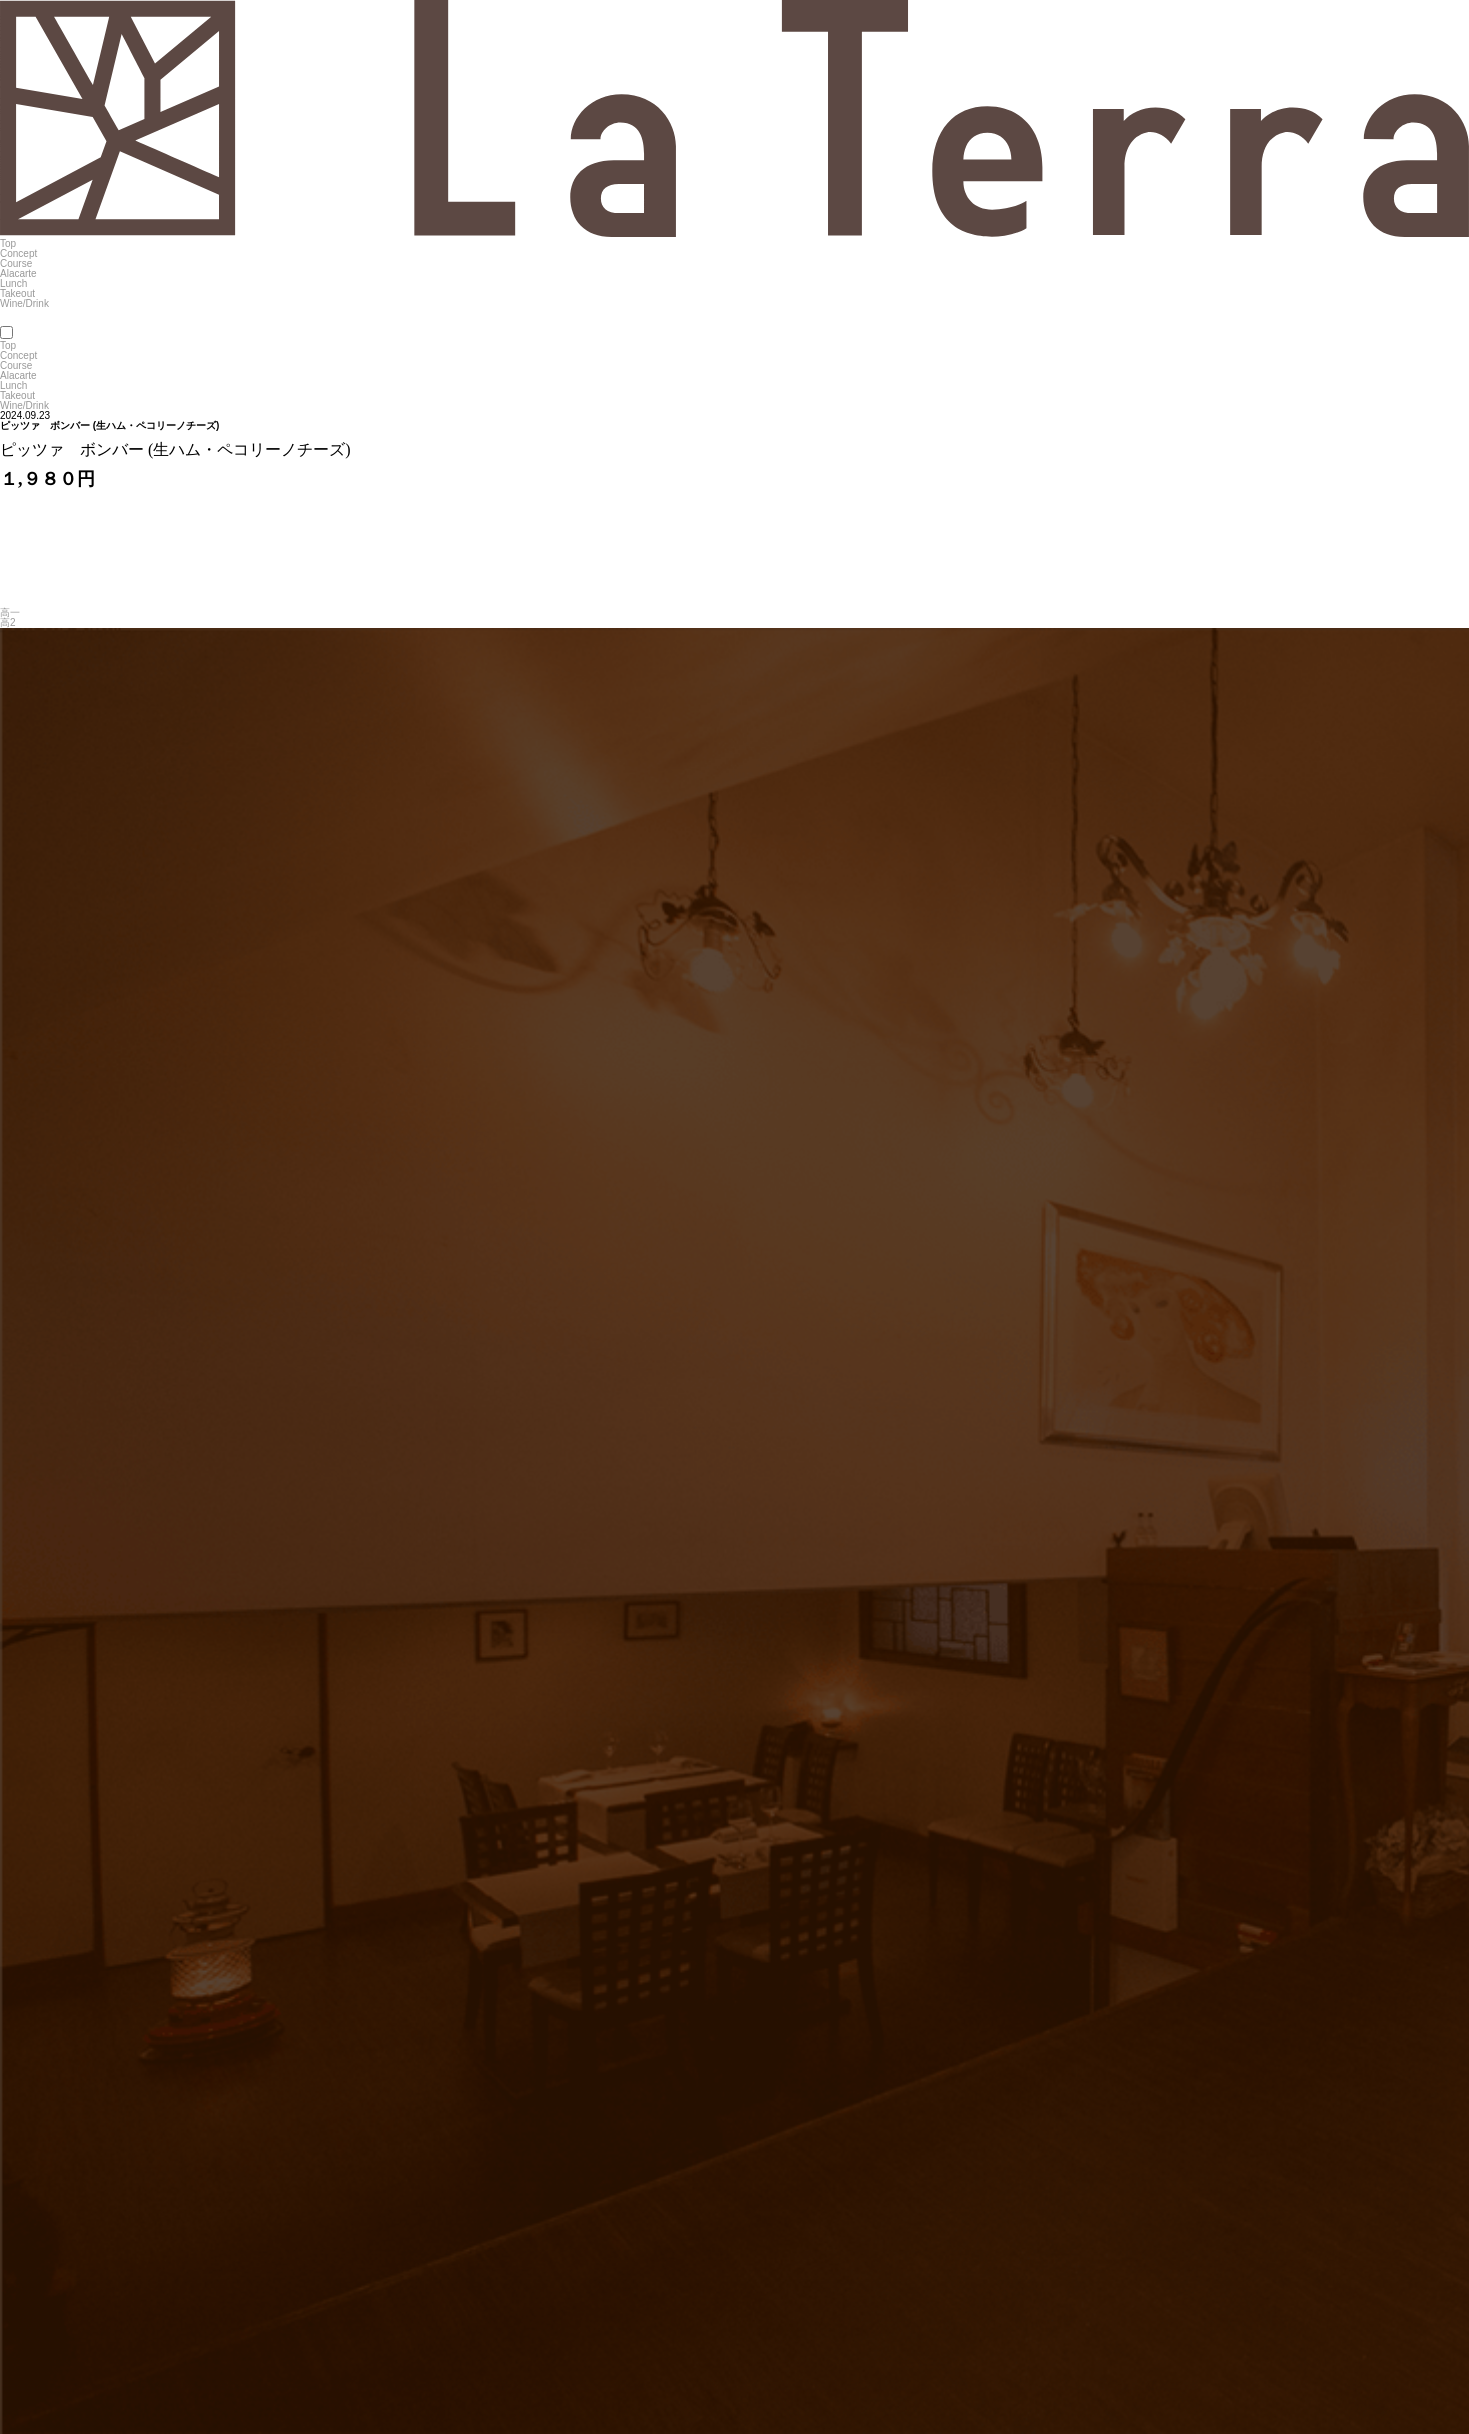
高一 (10, 612)
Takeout (17, 293)
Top (8, 243)
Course (16, 263)
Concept (18, 253)
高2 (8, 622)
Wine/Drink (24, 303)
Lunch (13, 283)
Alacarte (18, 273)
